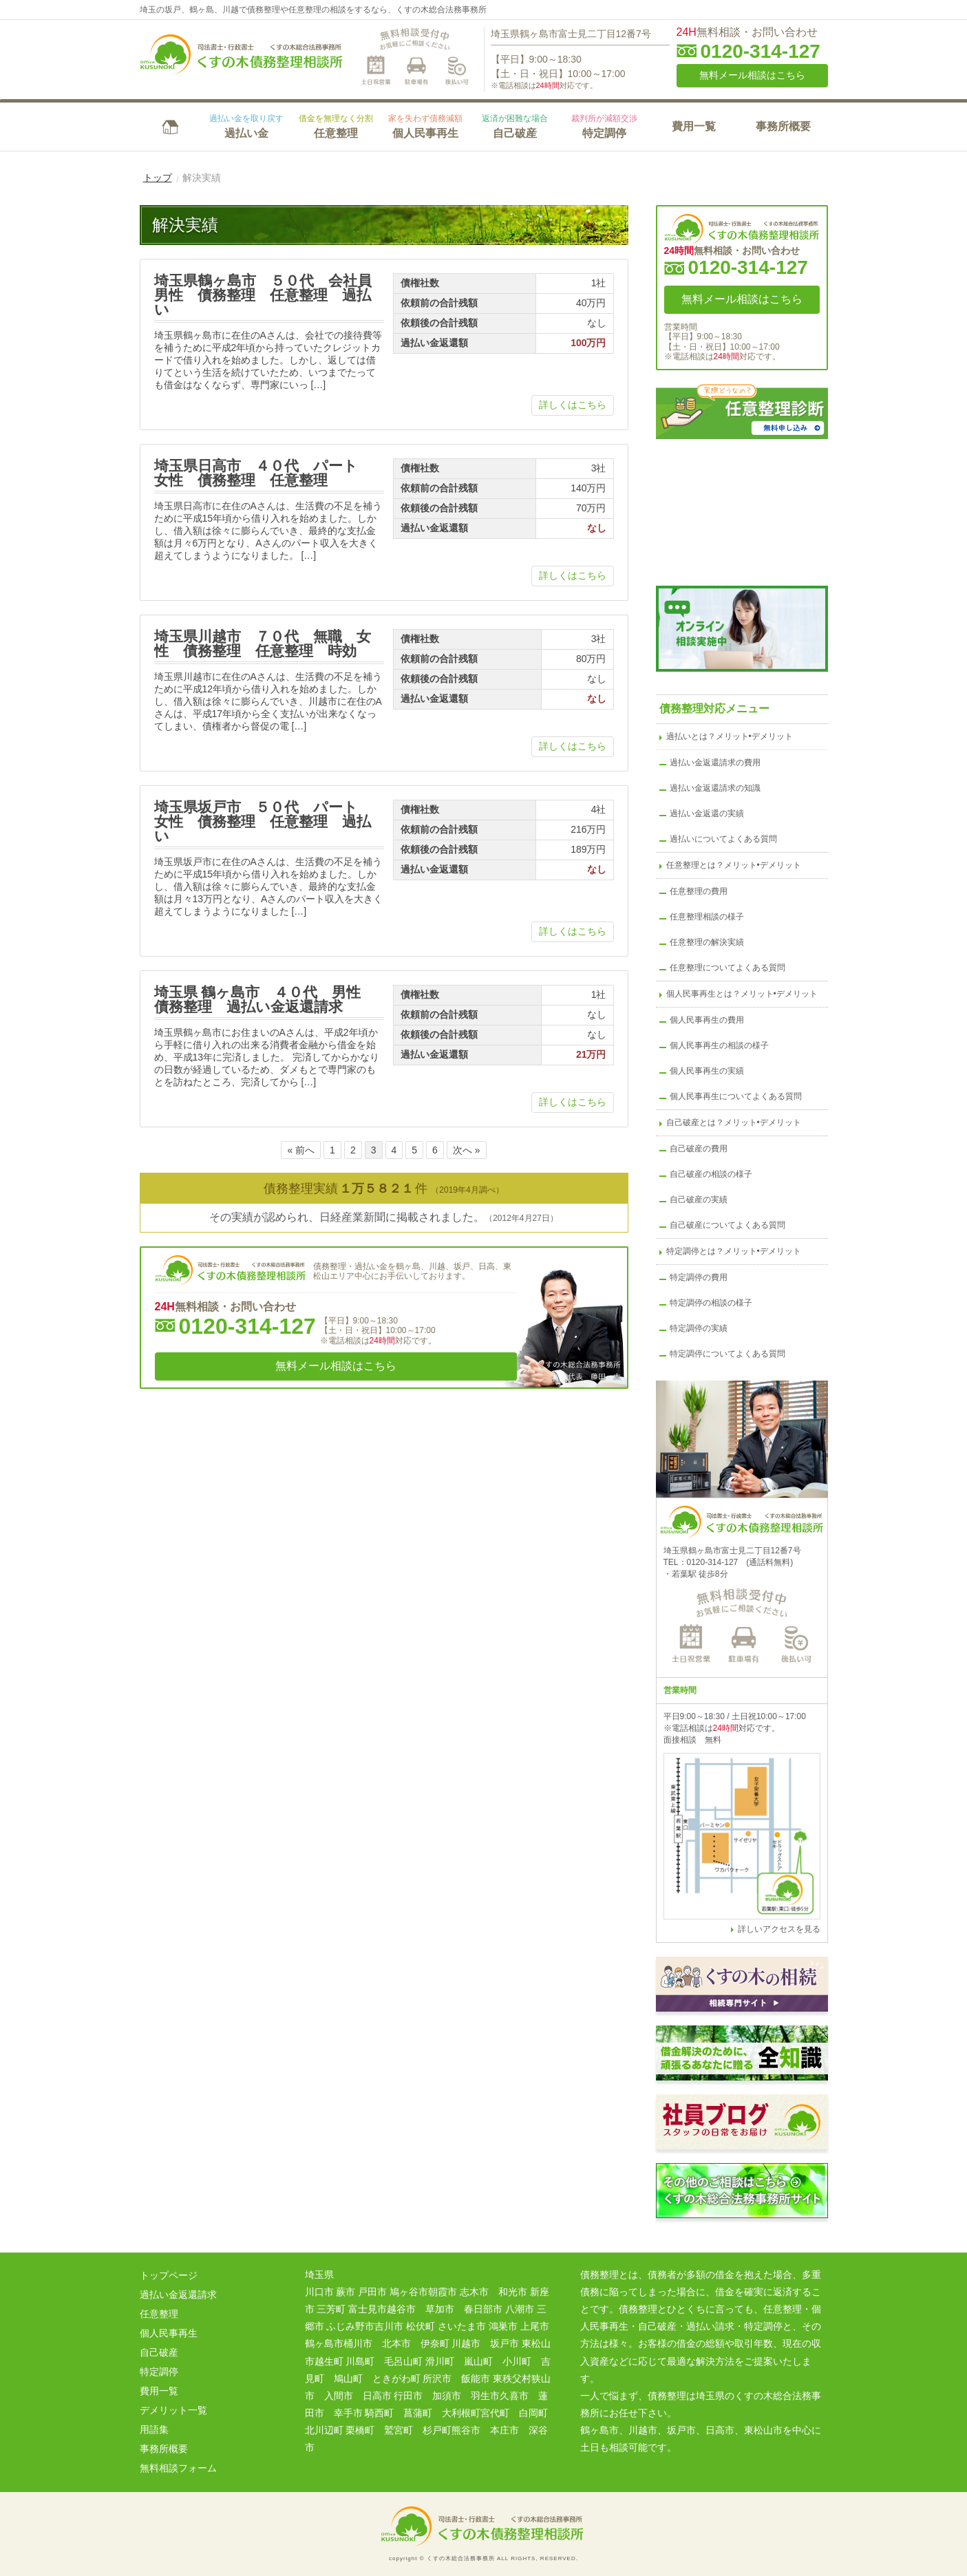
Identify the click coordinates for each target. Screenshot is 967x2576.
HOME (171, 125)
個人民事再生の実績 (707, 1071)
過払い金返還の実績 (707, 813)
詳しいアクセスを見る (779, 1929)
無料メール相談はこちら (752, 75)
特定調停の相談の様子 (711, 1303)
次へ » (466, 1150)
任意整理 (336, 126)
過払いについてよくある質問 (723, 839)
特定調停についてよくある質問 (727, 1354)
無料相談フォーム (178, 2467)
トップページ (169, 2275)
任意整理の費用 (698, 891)
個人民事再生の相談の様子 (719, 1045)
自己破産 (515, 126)
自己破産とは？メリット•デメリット (733, 1122)
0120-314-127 (760, 51)
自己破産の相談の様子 (711, 1174)
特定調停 (604, 126)
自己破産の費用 (698, 1148)
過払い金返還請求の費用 (715, 762)
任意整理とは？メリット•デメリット (733, 865)
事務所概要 (783, 126)
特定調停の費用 (698, 1277)
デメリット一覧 (173, 2410)
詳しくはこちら (572, 404)
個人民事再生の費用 (707, 1020)
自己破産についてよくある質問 (727, 1225)
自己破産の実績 (698, 1199)
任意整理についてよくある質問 (727, 967)
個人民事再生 (425, 126)
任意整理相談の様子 (707, 917)
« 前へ (301, 1150)
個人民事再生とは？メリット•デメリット (742, 994)
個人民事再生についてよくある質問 (736, 1096)
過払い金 (246, 126)
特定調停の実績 (698, 1328)
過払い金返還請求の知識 (715, 788)
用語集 (154, 2429)
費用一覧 (694, 126)
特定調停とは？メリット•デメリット (733, 1251)
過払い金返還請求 (178, 2294)
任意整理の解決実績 (707, 942)
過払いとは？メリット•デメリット (729, 736)
